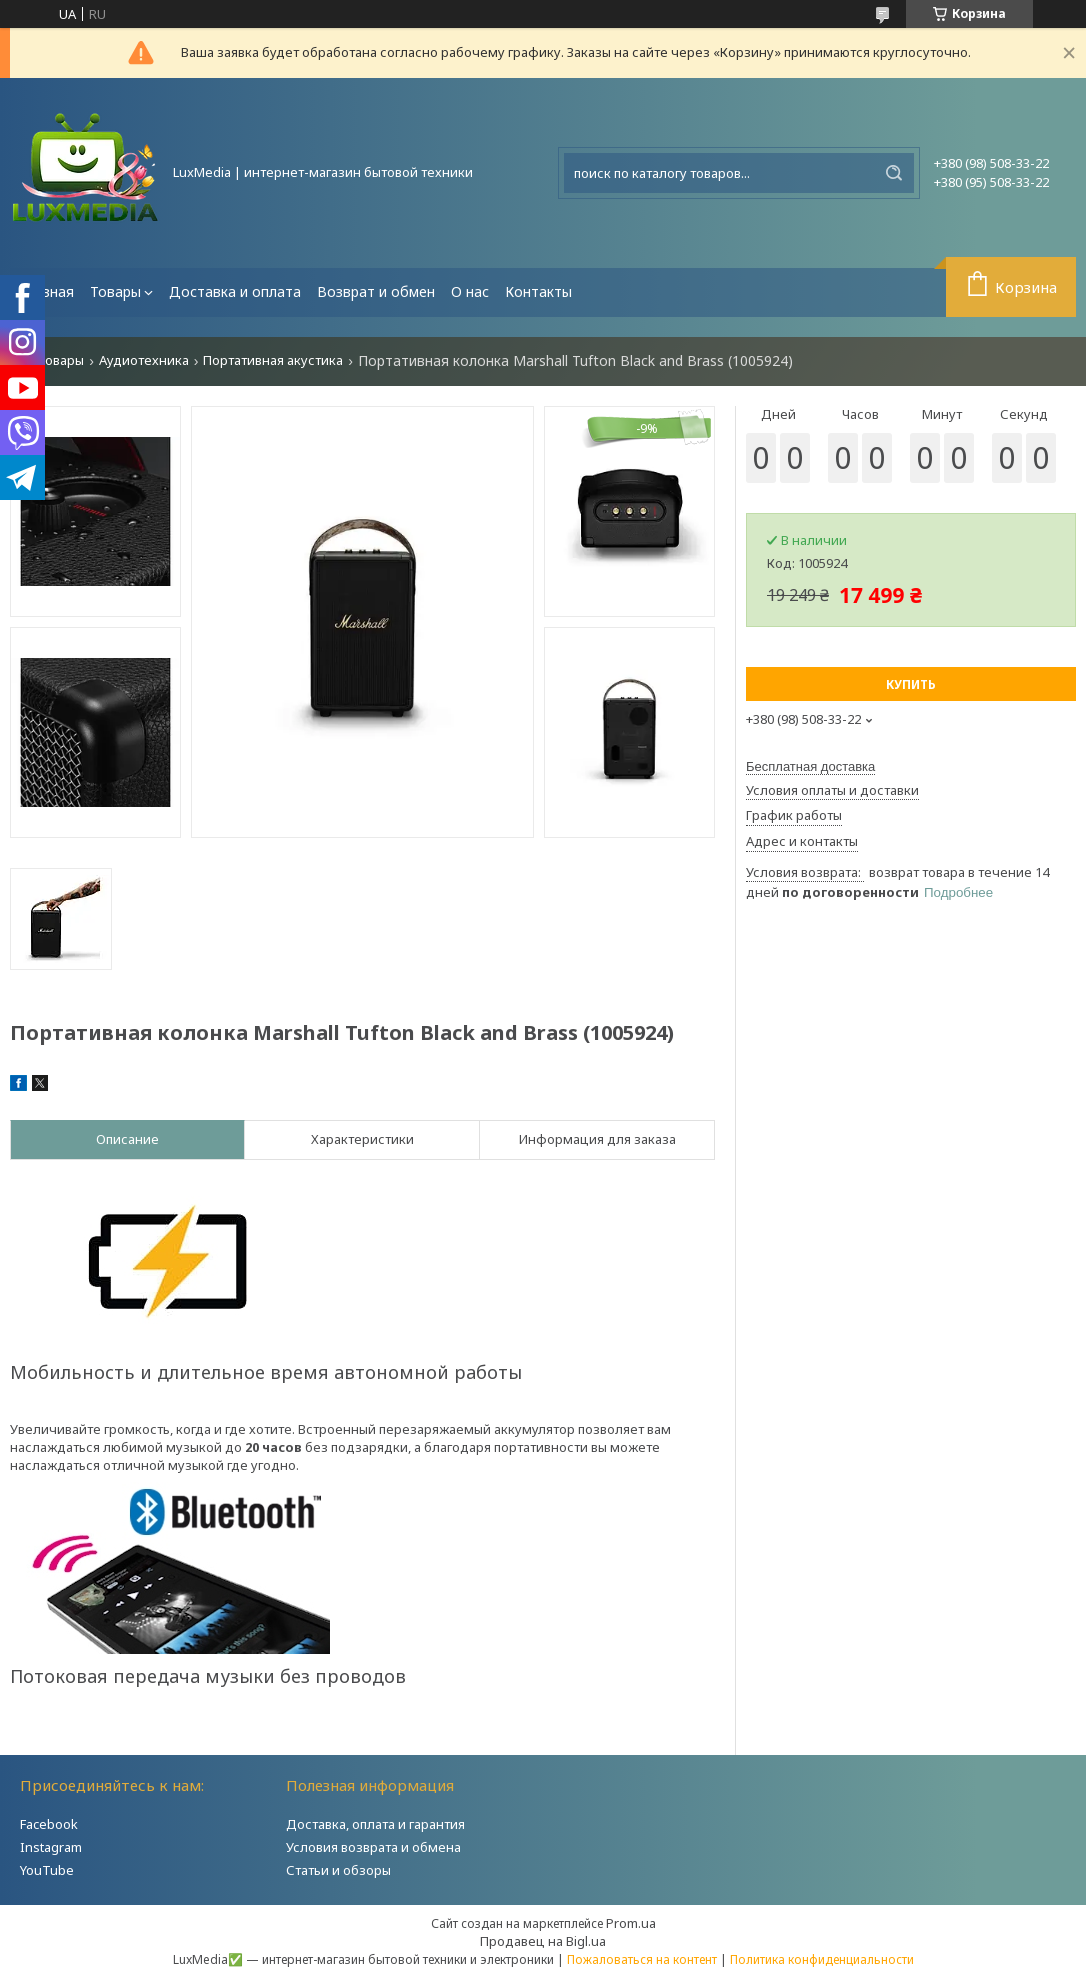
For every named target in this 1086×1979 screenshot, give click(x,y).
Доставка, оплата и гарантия (375, 1824)
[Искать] (894, 173)
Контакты (538, 291)
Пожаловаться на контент (642, 1959)
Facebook (49, 1824)
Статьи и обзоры (338, 1870)
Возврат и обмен (376, 291)
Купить (911, 684)
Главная (46, 291)
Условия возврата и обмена (373, 1847)
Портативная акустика (273, 360)
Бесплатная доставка (810, 766)
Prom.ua (631, 1923)
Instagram (51, 1847)
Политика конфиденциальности (822, 1959)
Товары (115, 291)
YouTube (47, 1870)
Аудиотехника (144, 360)
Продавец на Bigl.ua (543, 1941)
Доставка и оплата (235, 291)
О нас (470, 291)
